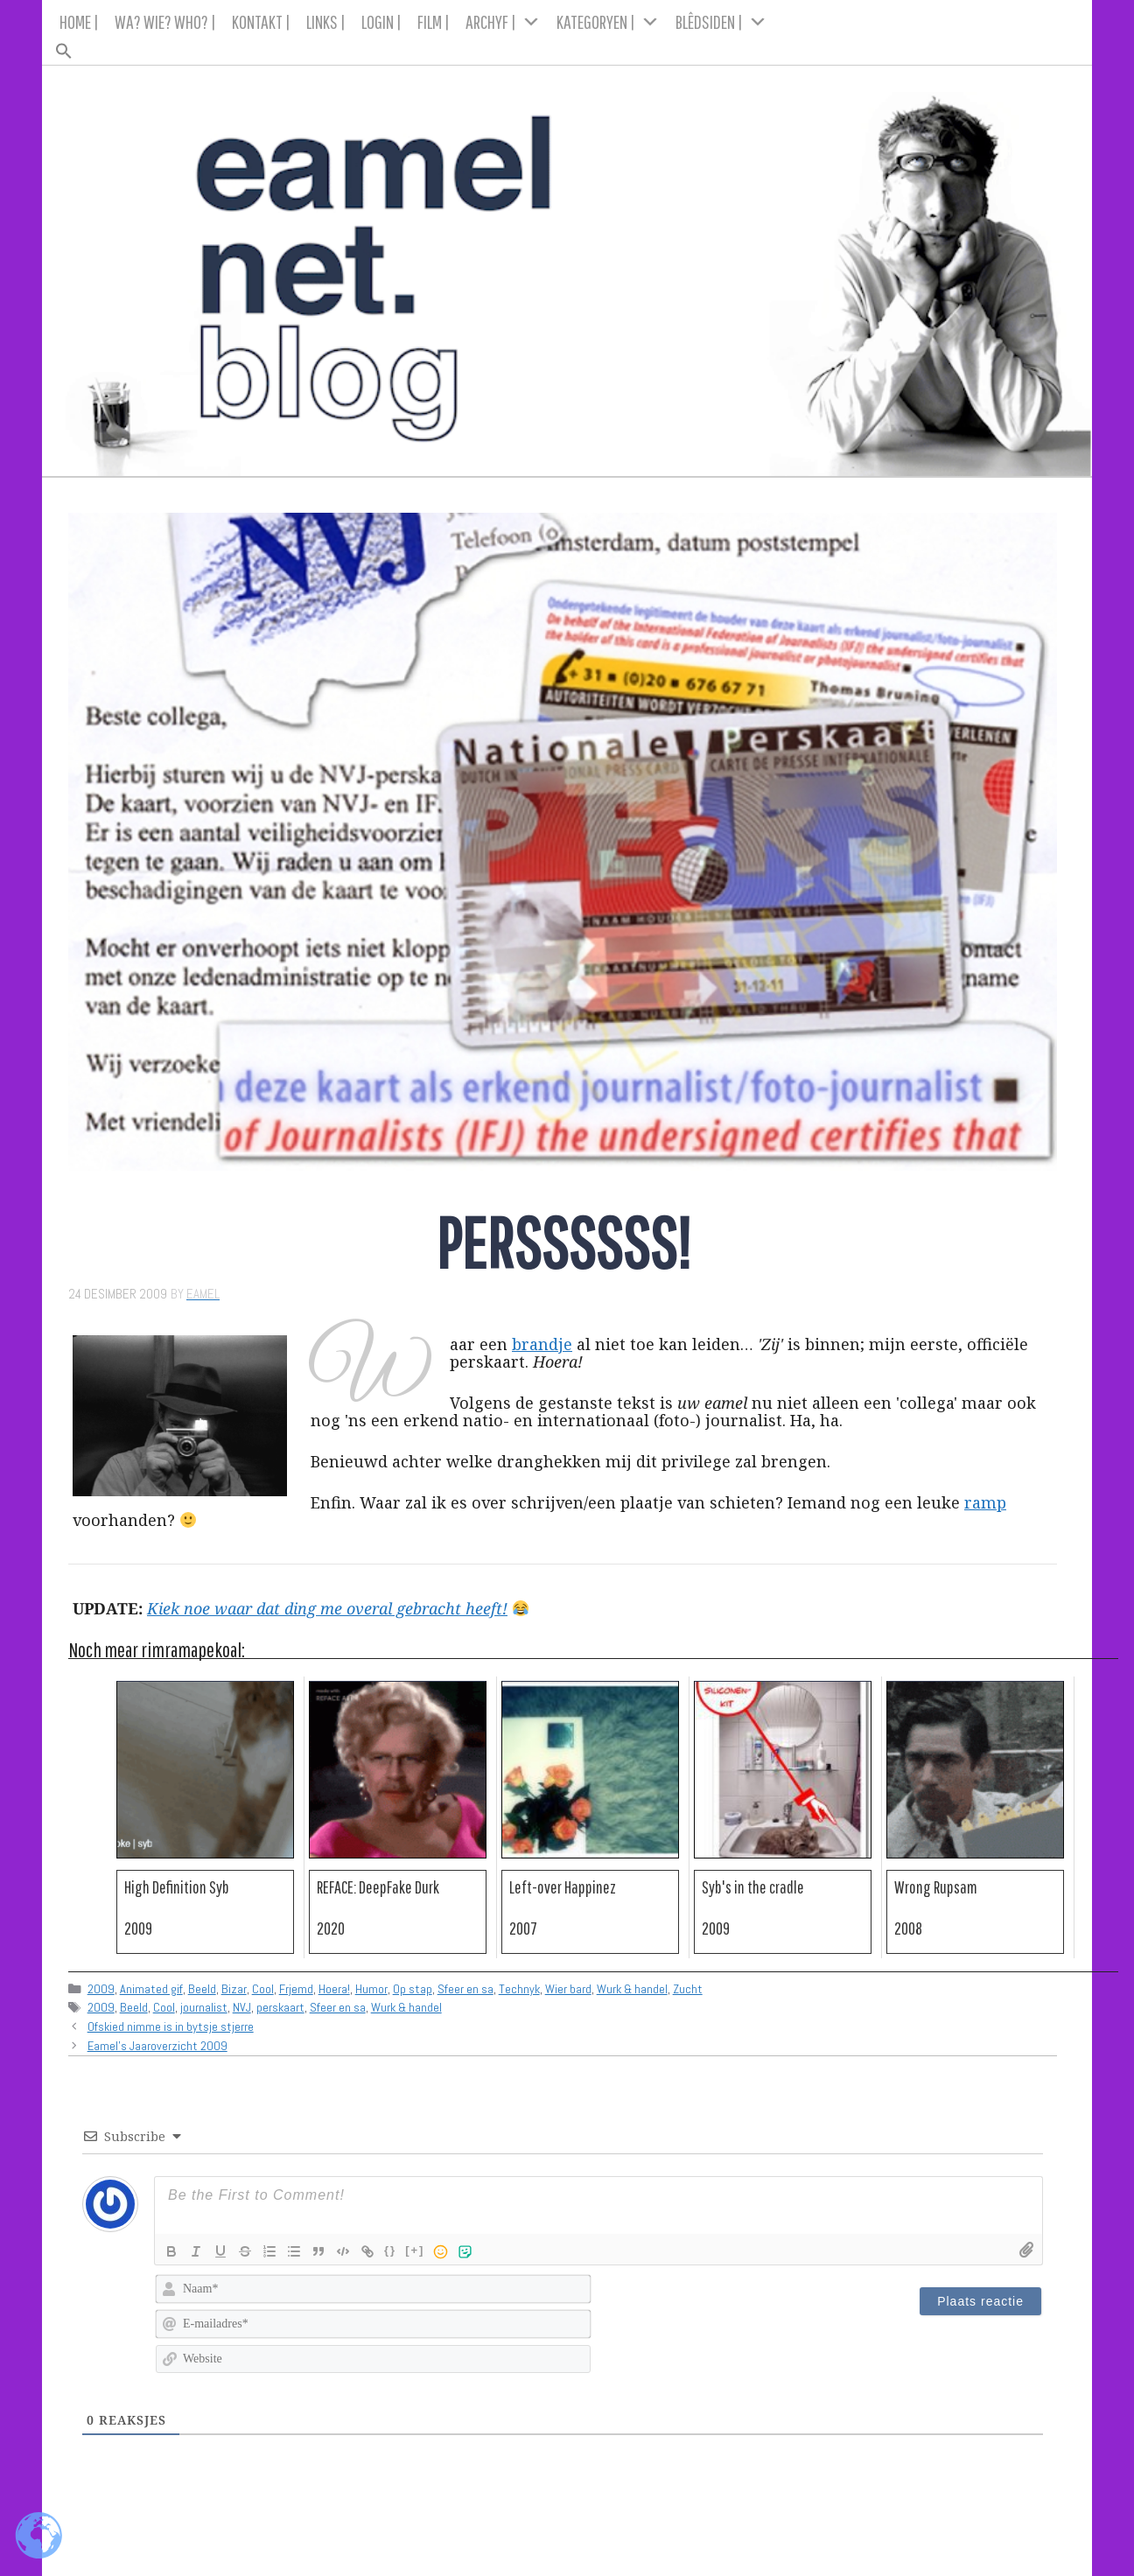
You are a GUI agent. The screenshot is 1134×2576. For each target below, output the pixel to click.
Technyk (519, 1989)
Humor (371, 1989)
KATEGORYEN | (608, 22)
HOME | (79, 21)
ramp (985, 1502)
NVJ (242, 2007)
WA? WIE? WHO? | (165, 21)
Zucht (688, 1989)
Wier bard (568, 1989)
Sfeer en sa (466, 1989)
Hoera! (334, 1989)
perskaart (280, 2007)
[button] (567, 45)
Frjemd (296, 1989)
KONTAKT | (261, 21)
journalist (204, 2007)
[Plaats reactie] (980, 2301)
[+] (414, 2250)
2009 (101, 1989)
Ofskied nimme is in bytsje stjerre (171, 2026)
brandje (542, 1344)
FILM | (433, 21)
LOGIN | (381, 21)
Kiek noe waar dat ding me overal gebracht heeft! (327, 1608)
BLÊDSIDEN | (721, 22)
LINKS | (326, 21)
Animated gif (151, 1989)
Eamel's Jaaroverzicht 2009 (158, 2046)
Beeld (202, 1989)
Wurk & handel (632, 1989)
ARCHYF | (503, 22)
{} (390, 2250)
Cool (263, 1989)
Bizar (234, 1989)
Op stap (412, 1989)
